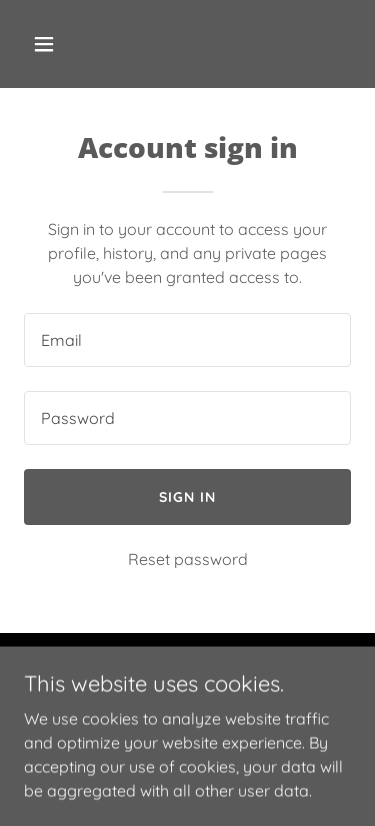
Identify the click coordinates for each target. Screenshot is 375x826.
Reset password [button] (188, 559)
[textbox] (187, 340)
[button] (61, 44)
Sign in (187, 497)
